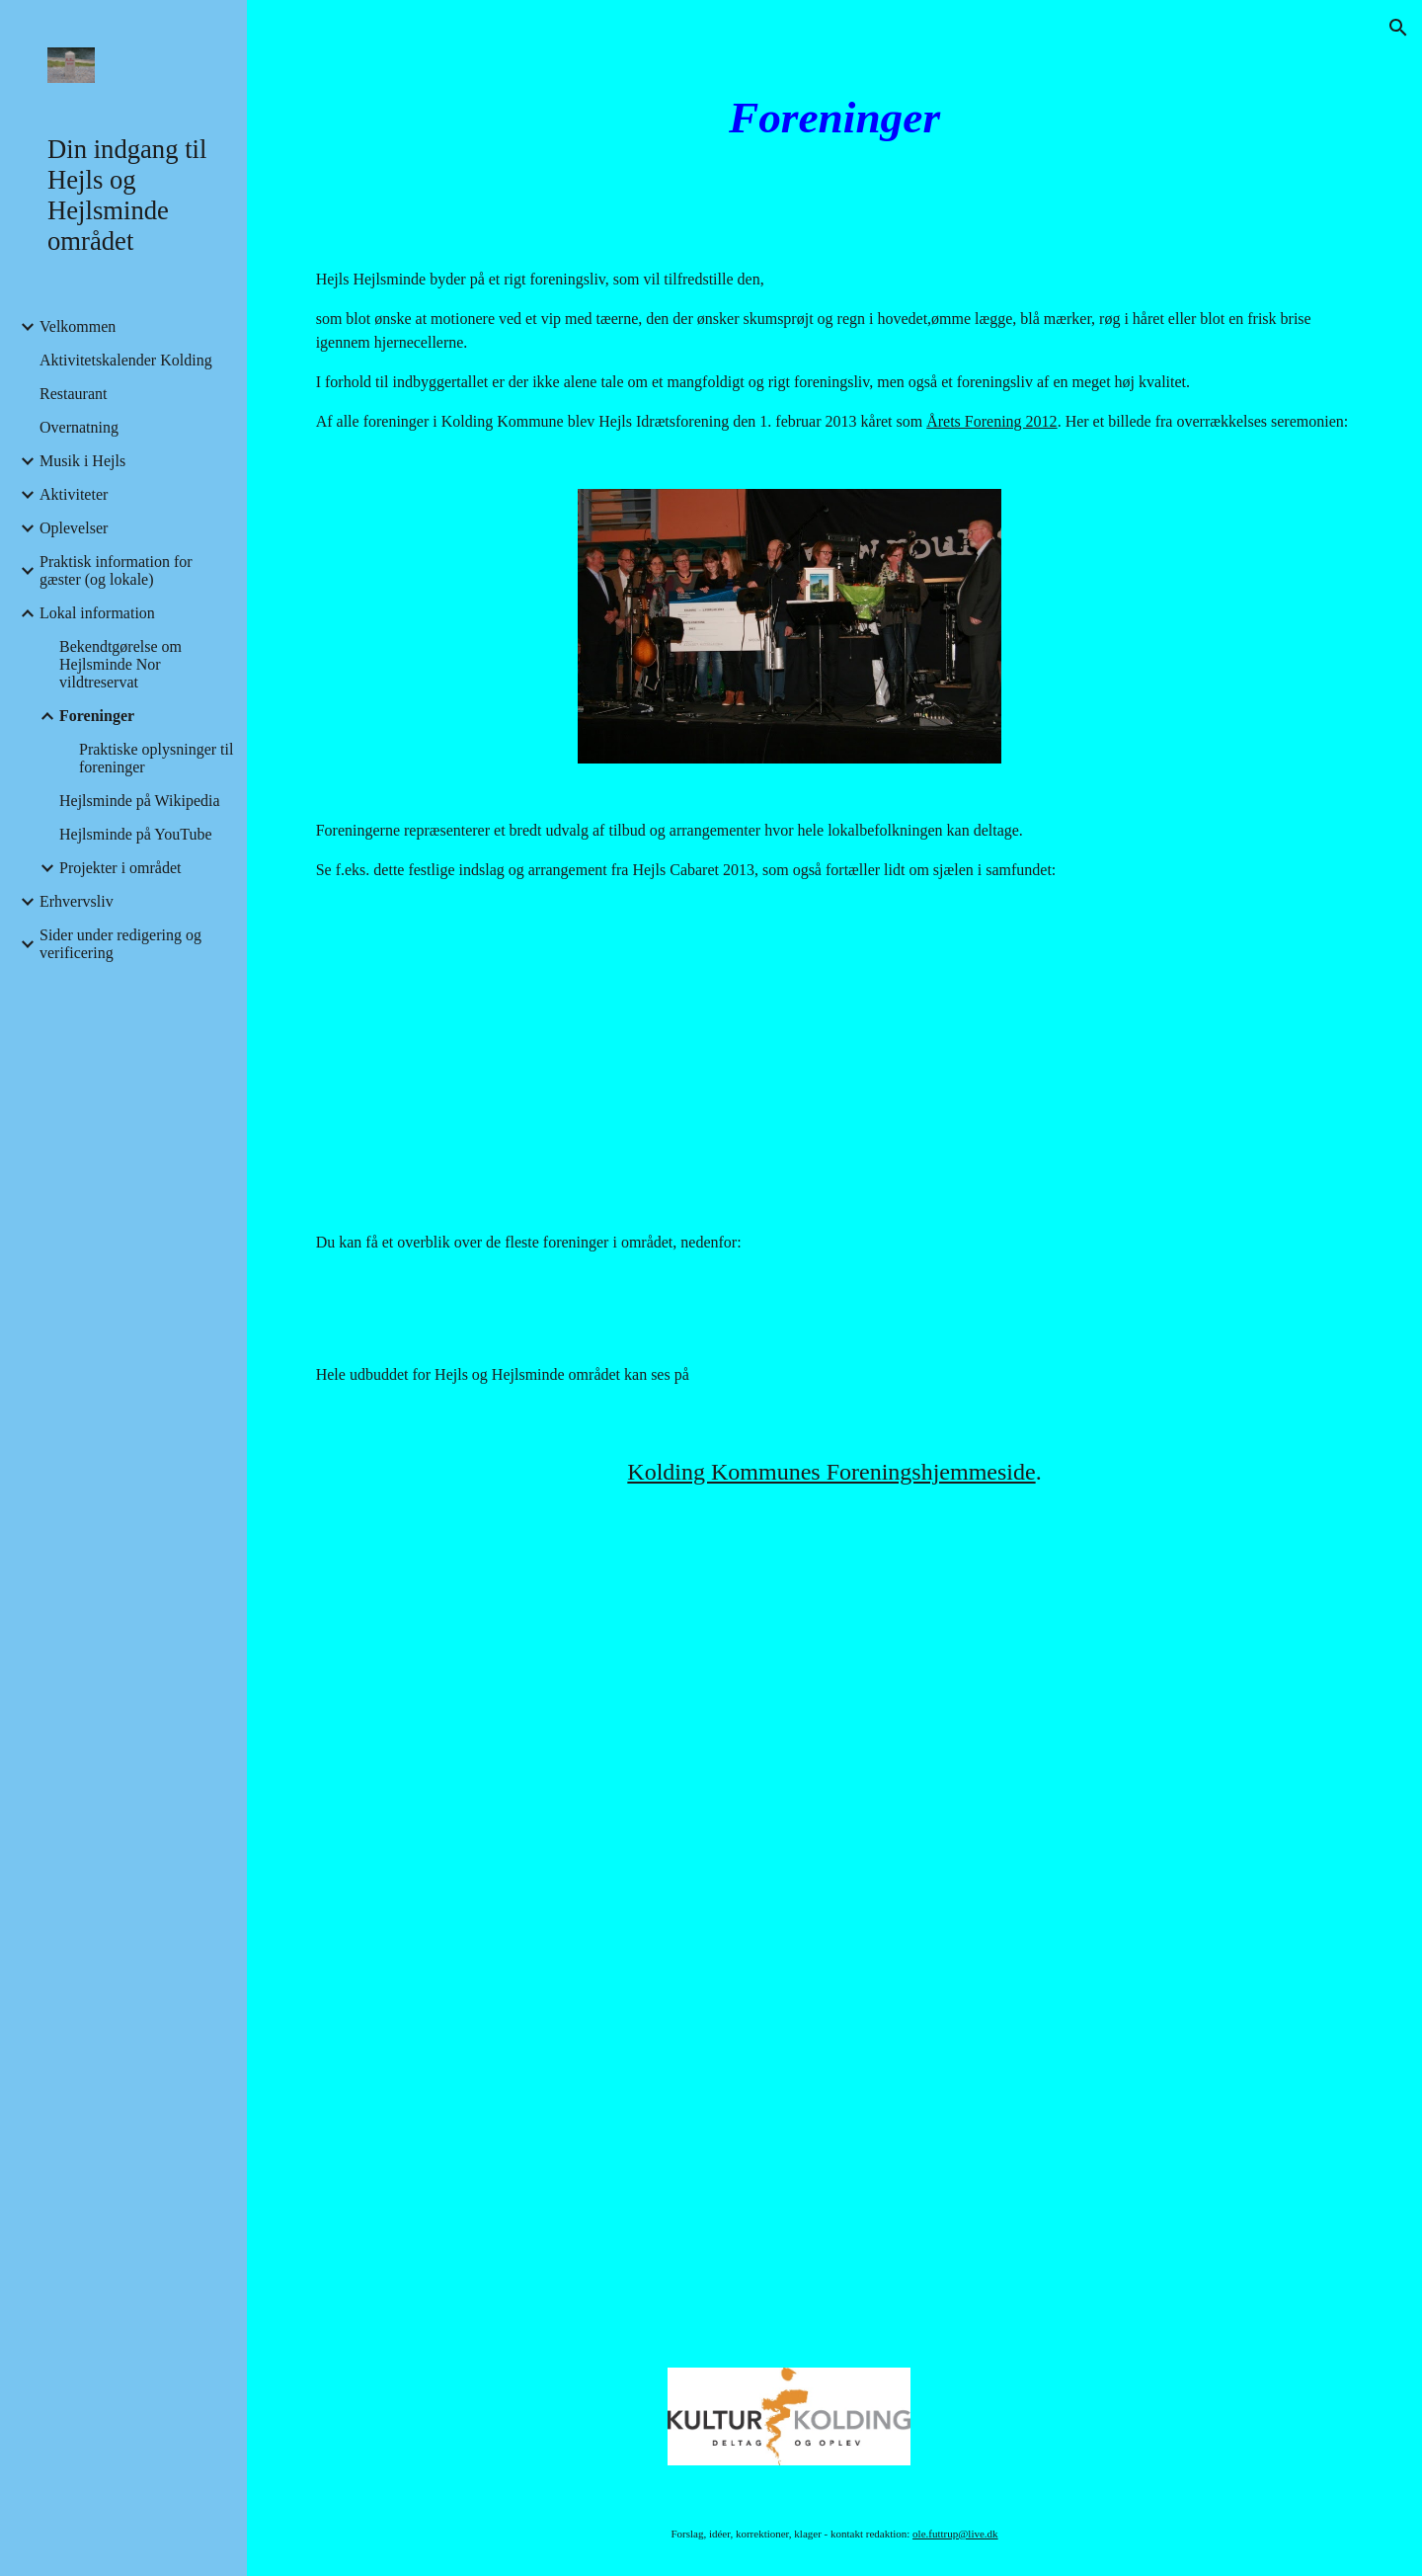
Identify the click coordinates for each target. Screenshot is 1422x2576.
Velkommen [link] (78, 326)
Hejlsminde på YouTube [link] (135, 834)
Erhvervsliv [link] (77, 901)
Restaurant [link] (73, 393)
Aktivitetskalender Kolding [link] (126, 360)
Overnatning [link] (79, 427)
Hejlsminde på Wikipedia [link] (139, 800)
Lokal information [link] (97, 612)
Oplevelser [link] (74, 528)
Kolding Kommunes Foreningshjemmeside (831, 1472)
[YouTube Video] (789, 1056)
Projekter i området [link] (120, 867)
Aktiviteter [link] (74, 494)
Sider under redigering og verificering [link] (120, 943)
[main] (834, 118)
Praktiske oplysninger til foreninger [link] (156, 758)
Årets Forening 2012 (991, 421)
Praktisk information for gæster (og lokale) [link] (116, 570)
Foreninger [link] (96, 715)
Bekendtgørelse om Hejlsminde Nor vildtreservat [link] (120, 664)
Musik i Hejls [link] (82, 460)
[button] (1398, 27)
